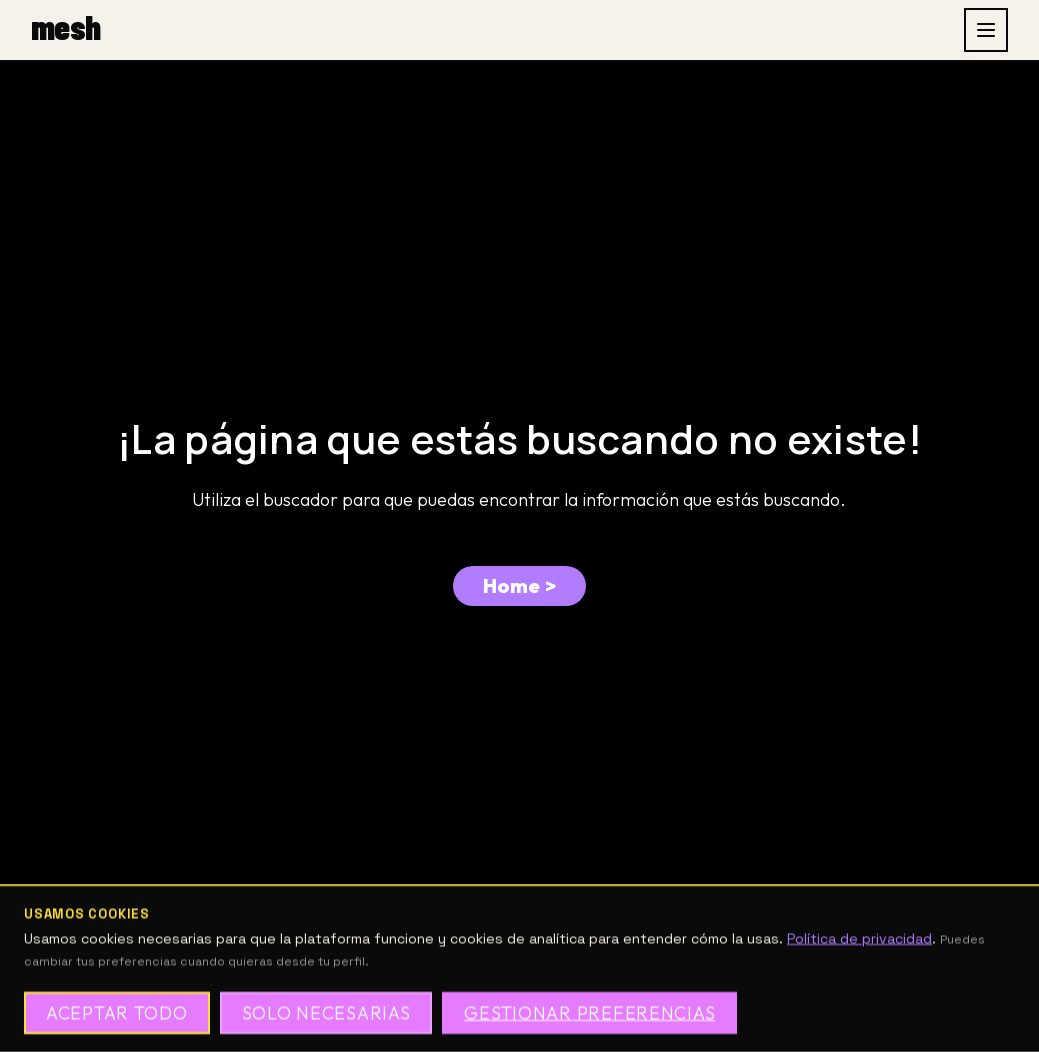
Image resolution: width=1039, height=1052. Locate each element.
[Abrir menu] (986, 30)
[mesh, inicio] (65, 30)
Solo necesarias (326, 1012)
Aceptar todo (117, 1012)
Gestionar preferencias (589, 1012)
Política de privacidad (859, 939)
